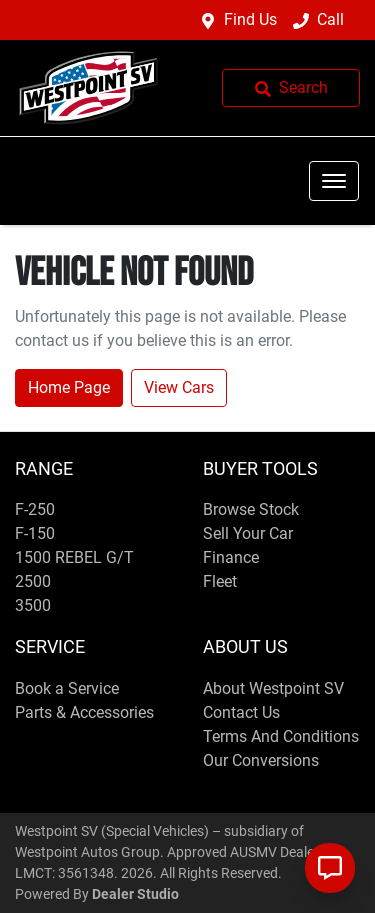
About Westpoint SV (273, 688)
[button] (334, 181)
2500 (33, 581)
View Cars (179, 387)
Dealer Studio (135, 894)
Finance (231, 557)
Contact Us (241, 712)
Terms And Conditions (281, 736)
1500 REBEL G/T (74, 557)
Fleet (220, 581)
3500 (33, 605)
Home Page (69, 387)
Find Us (250, 19)
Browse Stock (251, 509)
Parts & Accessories (84, 712)
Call (330, 19)
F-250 (35, 509)
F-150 (35, 533)
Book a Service (67, 688)
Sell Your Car (248, 533)
